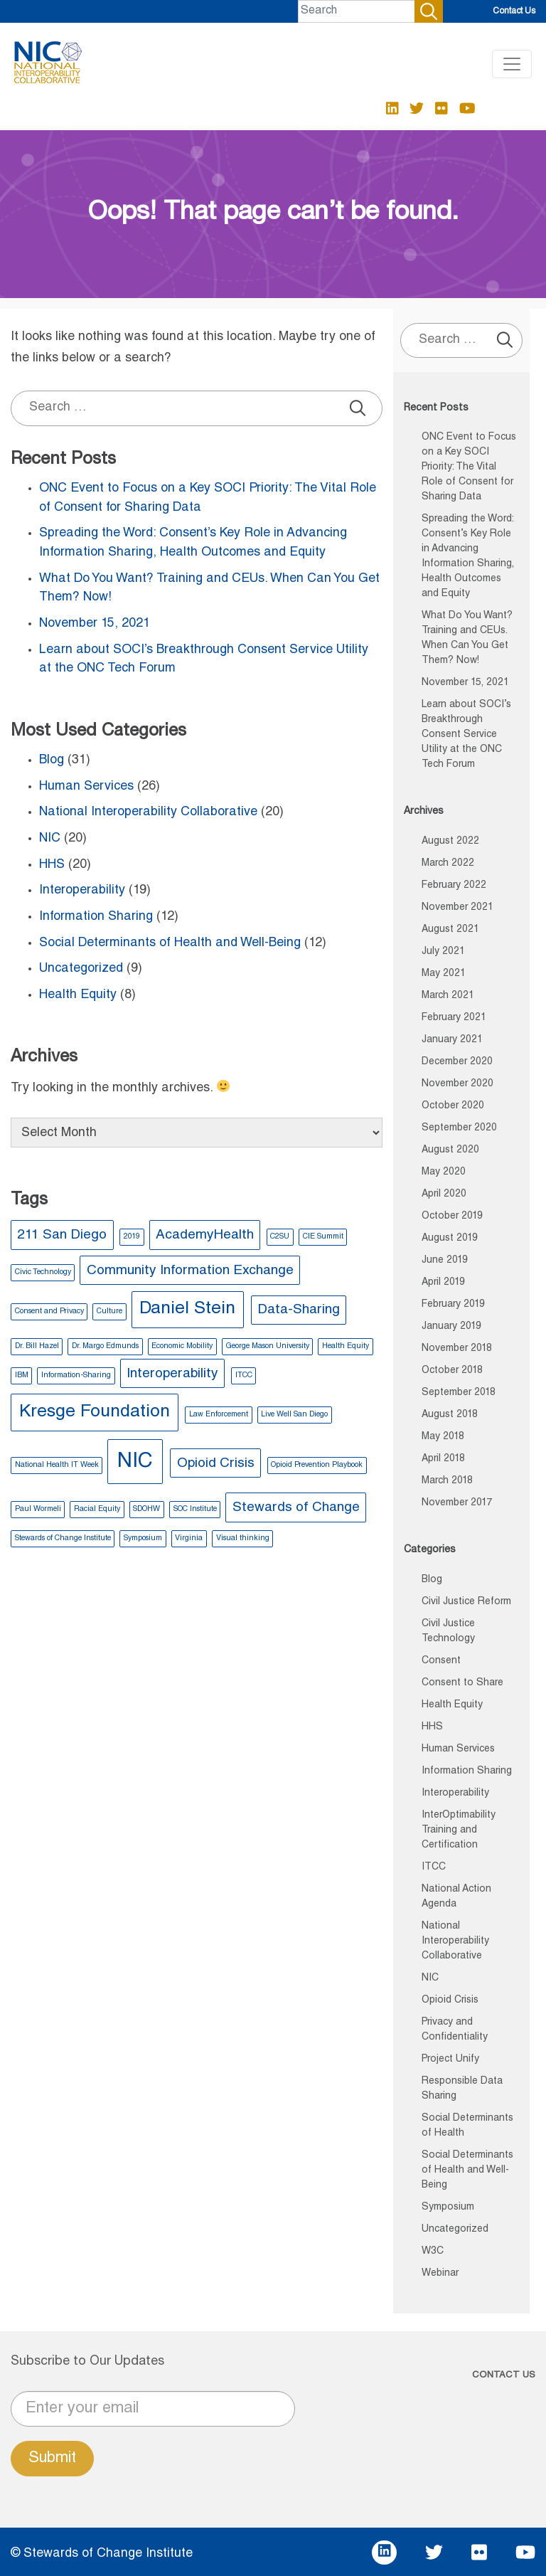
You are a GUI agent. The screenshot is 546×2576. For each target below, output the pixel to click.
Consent (441, 1661)
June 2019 (445, 1261)
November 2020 (457, 1084)
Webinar (440, 2274)
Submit (52, 2458)
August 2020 (450, 1150)
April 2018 (443, 1459)
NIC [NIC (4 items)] (135, 1462)
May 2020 (444, 1172)
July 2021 (443, 952)
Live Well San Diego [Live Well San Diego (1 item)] (294, 1415)
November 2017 (457, 1503)
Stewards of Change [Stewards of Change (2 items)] (296, 1508)
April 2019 (443, 1283)
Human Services (86, 786)
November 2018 (457, 1349)
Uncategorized (81, 969)
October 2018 (452, 1371)
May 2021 (444, 974)
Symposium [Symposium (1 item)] (143, 1538)
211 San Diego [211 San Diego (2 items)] (62, 1235)
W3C (433, 2252)
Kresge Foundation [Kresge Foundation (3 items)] (94, 1412)
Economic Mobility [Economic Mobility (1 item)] (182, 1346)
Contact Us (514, 11)
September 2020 (459, 1128)
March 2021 (448, 996)
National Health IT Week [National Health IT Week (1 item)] (57, 1465)
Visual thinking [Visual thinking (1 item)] (242, 1538)
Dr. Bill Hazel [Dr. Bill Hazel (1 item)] (37, 1346)
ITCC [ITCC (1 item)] (243, 1375)
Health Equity (78, 995)
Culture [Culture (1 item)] (109, 1311)
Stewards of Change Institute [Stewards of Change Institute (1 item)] (63, 1538)
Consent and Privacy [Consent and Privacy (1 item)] (49, 1311)
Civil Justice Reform (466, 1602)
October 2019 (452, 1216)
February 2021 (454, 1018)
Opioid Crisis (450, 2000)
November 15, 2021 (94, 624)
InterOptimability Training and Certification (459, 1830)
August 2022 (450, 842)
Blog (51, 760)
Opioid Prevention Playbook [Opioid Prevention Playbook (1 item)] (317, 1465)
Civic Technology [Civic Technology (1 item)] (43, 1272)
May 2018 (443, 1437)
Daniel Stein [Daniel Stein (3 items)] (187, 1309)
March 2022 (448, 864)
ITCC (434, 1867)
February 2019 (453, 1305)
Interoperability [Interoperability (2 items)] (172, 1374)
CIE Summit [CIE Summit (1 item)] (323, 1237)
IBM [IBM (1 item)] (21, 1375)
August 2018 (450, 1415)
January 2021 (452, 1040)
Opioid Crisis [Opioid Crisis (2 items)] (216, 1463)
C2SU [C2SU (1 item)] (279, 1237)
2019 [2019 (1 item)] (132, 1237)
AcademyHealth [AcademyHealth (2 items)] (205, 1235)
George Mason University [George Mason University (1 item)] (267, 1346)
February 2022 (454, 886)
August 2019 (450, 1239)
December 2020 (457, 1062)
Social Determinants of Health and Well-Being (170, 943)
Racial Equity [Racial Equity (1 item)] (97, 1509)
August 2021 (450, 930)
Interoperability (82, 890)
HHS (52, 865)
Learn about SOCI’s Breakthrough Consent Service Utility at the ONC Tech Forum (466, 735)
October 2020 (453, 1106)
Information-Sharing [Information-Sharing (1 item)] (76, 1375)
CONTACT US (503, 2375)
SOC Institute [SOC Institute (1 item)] (195, 1509)
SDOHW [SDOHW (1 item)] (146, 1509)
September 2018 (459, 1393)
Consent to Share (462, 1683)
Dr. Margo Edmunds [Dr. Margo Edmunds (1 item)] (105, 1346)
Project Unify (450, 2059)
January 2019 (451, 1327)
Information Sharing (96, 917)
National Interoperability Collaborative (148, 812)
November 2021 (457, 908)
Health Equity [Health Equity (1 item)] (345, 1346)
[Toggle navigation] (512, 64)
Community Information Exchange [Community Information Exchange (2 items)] (190, 1271)
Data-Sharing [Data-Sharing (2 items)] (298, 1310)
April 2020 (444, 1194)
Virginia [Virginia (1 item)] (189, 1538)
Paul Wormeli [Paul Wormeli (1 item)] (38, 1509)
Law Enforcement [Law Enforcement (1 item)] (218, 1415)
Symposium (448, 2207)
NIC (49, 838)
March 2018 (447, 1481)
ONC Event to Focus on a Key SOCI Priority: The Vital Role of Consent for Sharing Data (469, 467)
